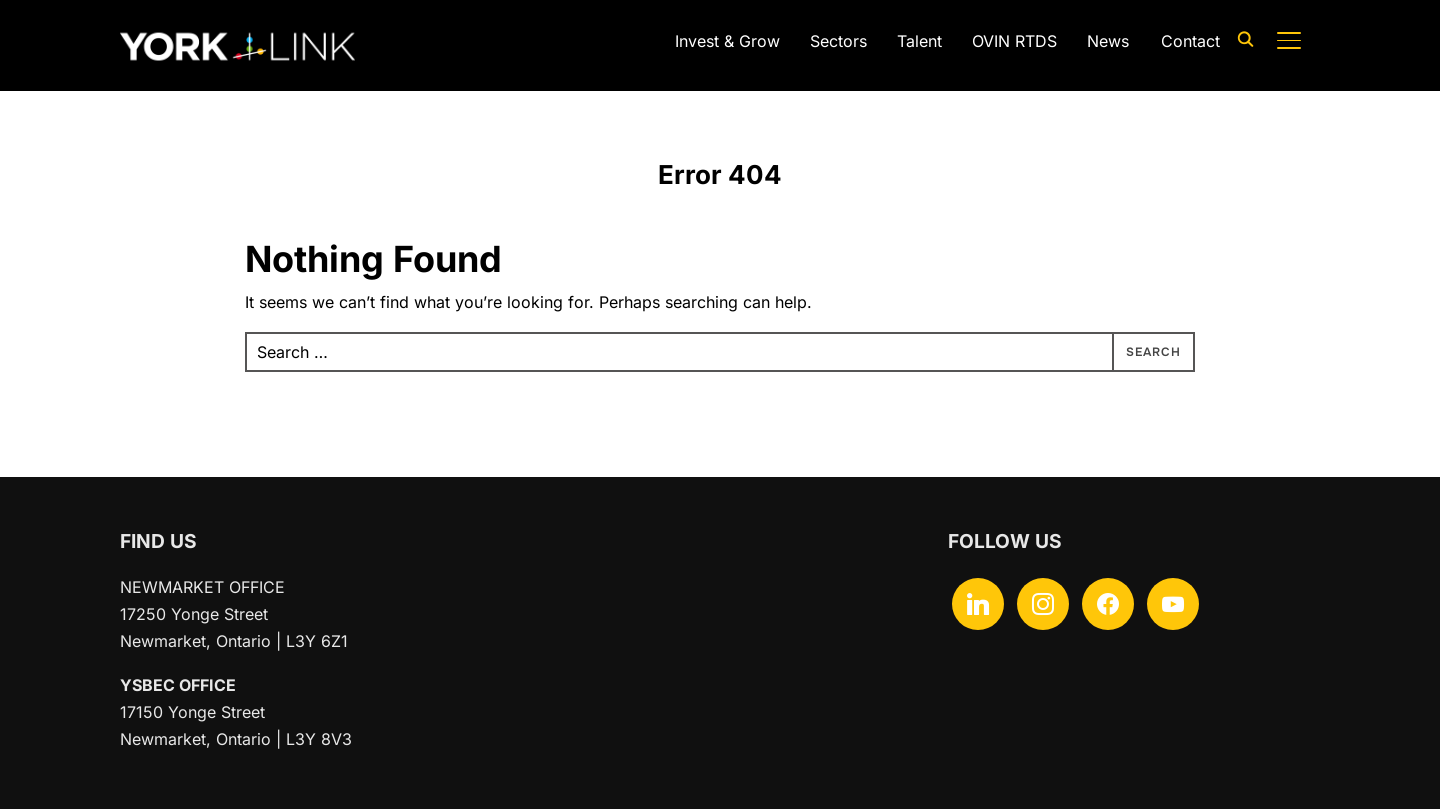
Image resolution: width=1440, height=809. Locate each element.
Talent (919, 41)
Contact (1190, 41)
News (1108, 41)
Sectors (838, 41)
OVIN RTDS (1014, 41)
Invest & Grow (727, 41)
